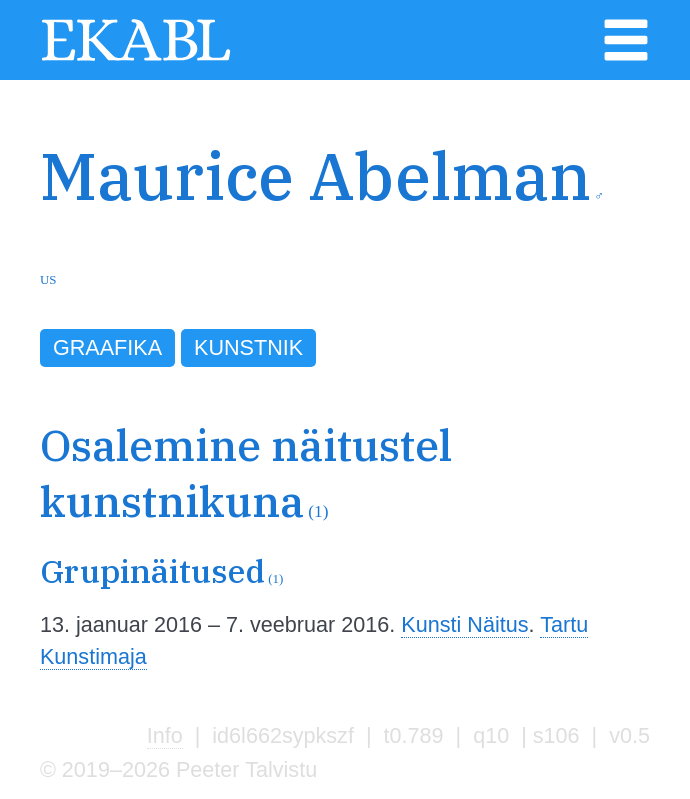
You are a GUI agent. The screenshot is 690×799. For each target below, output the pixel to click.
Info (165, 735)
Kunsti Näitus (464, 624)
